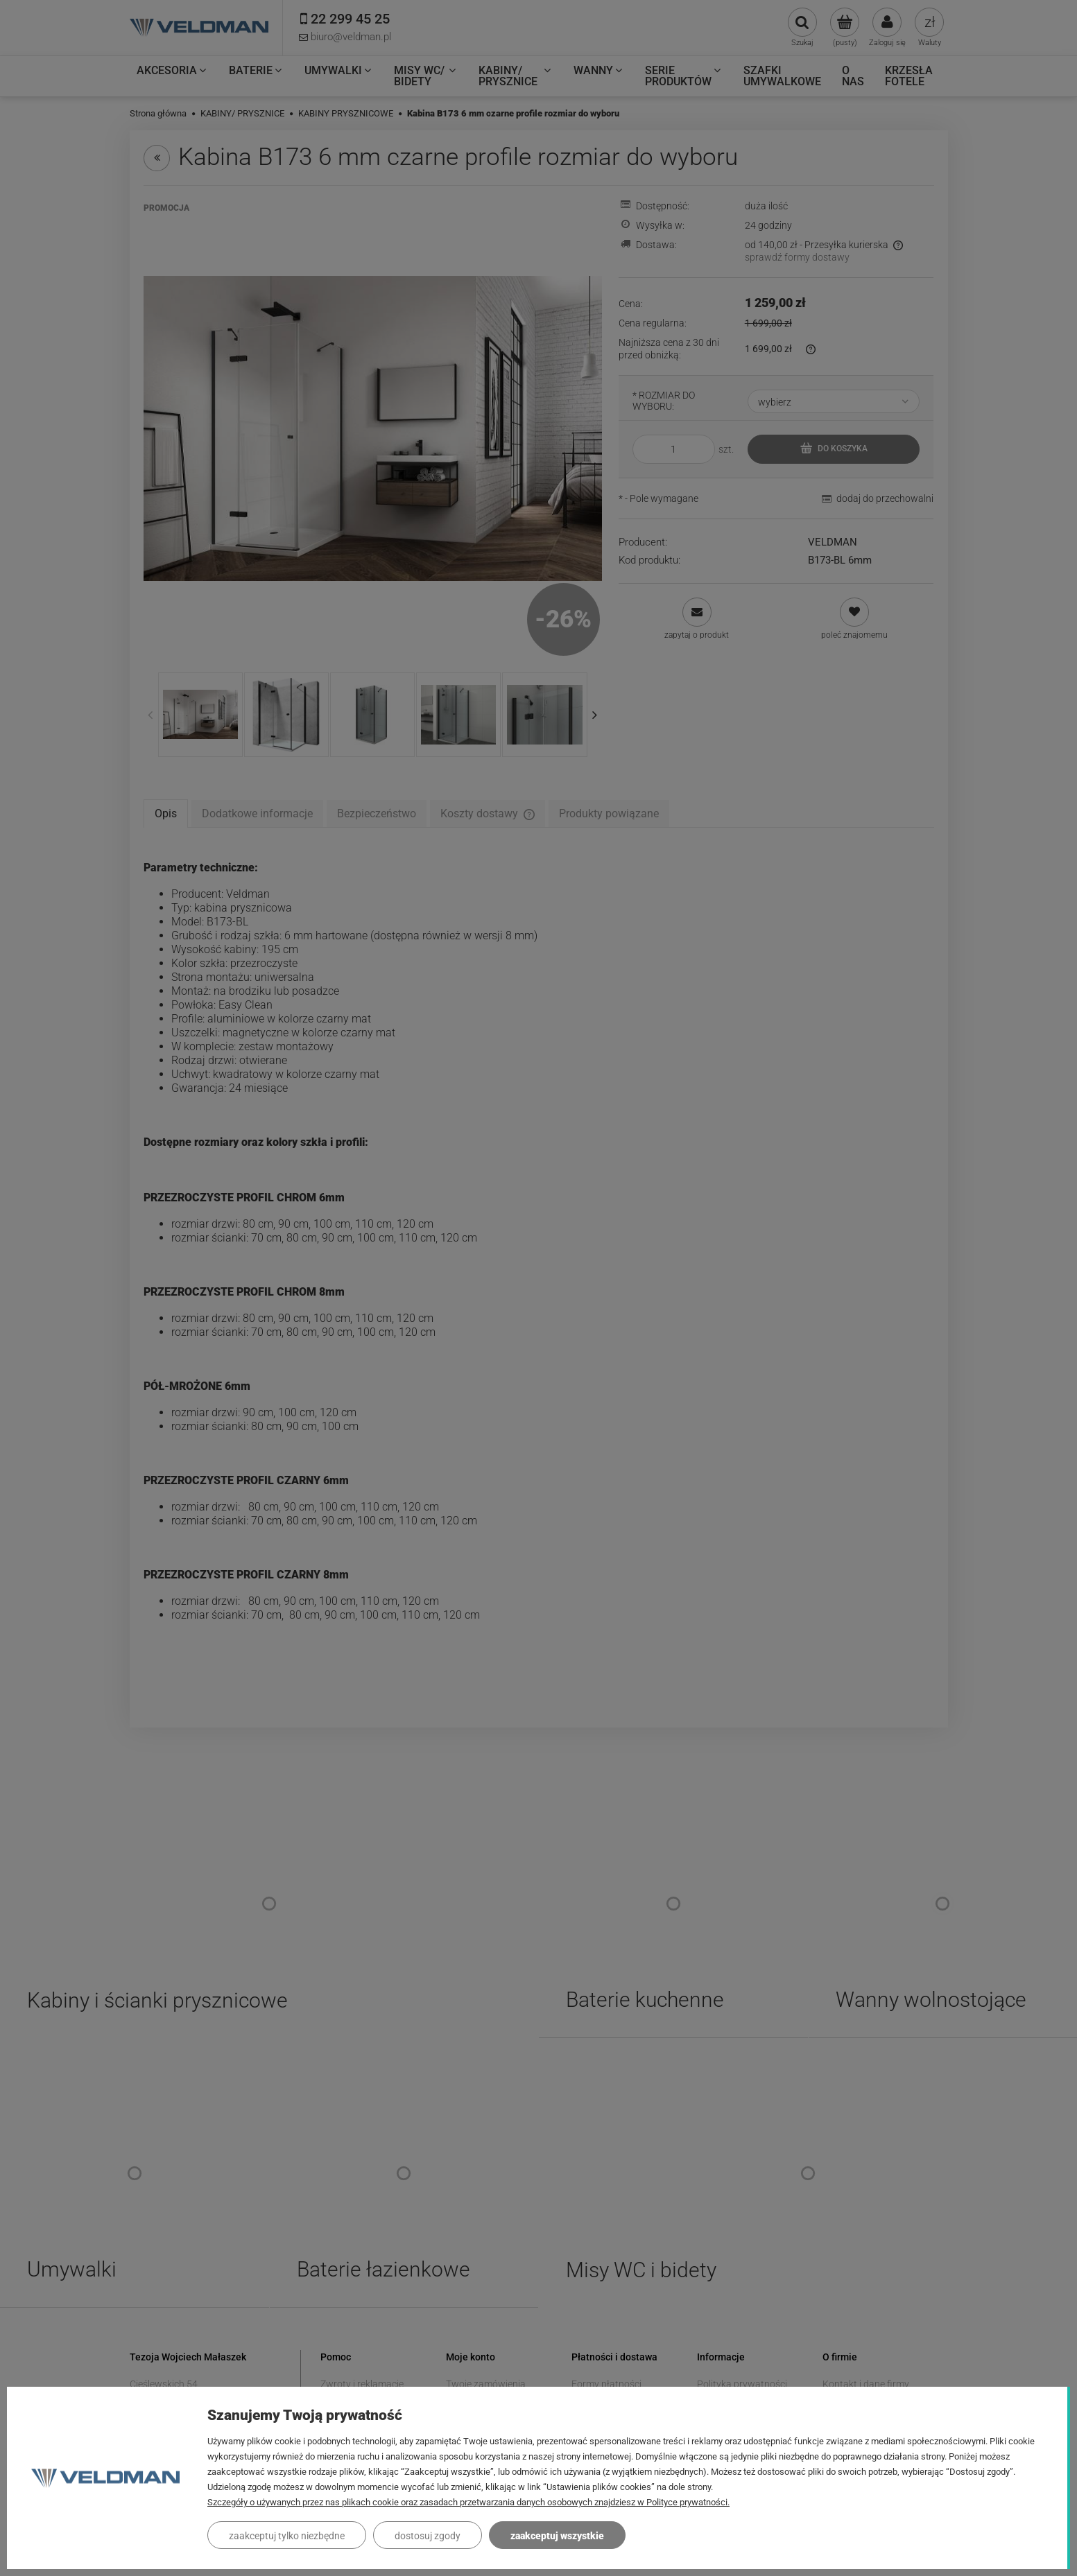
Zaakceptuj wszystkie (557, 2535)
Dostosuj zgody (427, 2535)
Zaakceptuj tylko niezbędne (287, 2535)
